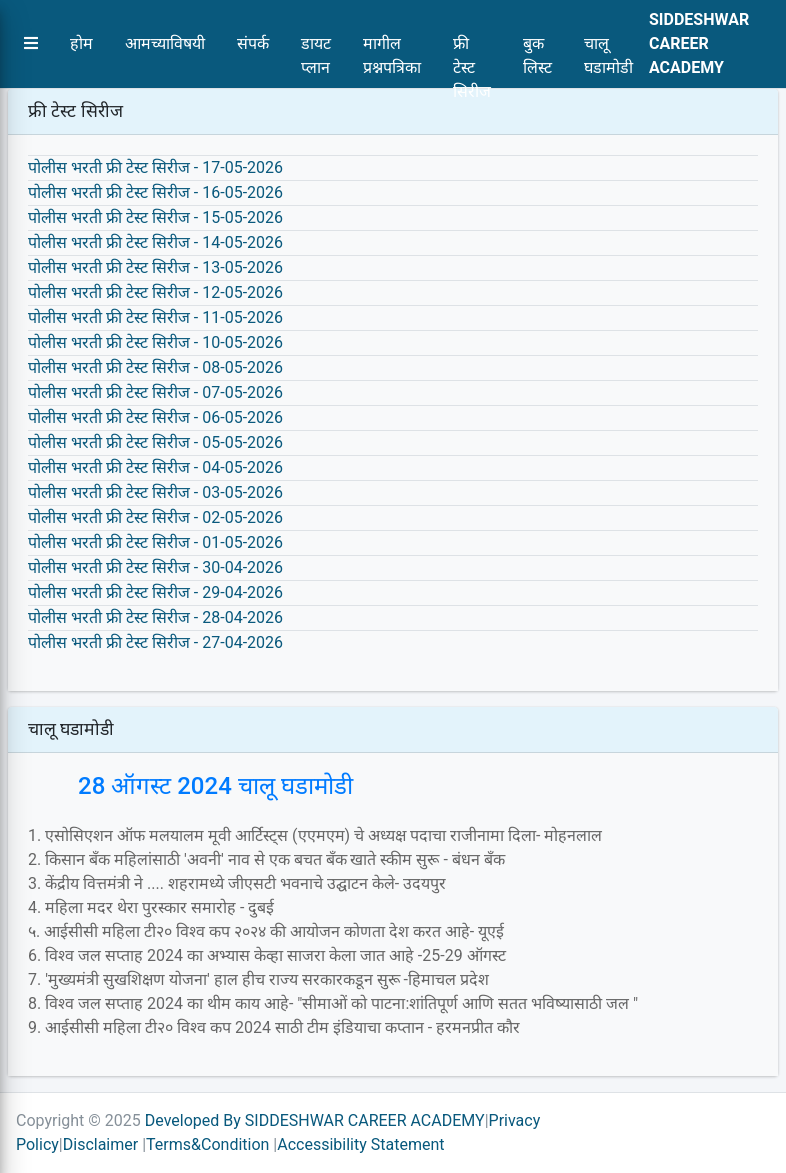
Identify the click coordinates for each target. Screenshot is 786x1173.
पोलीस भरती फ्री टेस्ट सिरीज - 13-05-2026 (155, 267)
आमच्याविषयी (165, 43)
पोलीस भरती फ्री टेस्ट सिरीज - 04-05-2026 (155, 467)
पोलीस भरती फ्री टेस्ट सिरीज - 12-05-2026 (155, 292)
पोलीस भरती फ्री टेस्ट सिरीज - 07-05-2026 (155, 392)
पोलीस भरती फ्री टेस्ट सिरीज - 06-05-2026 (155, 417)
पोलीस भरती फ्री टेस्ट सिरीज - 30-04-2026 (155, 567)
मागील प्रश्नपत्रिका (392, 49)
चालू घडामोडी (608, 49)
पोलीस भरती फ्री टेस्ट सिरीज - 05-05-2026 (155, 442)
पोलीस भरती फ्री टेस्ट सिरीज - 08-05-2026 (155, 367)
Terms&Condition (207, 1144)
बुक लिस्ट (537, 49)
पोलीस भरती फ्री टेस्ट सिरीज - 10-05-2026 (155, 342)
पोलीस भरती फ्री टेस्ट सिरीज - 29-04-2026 (155, 592)
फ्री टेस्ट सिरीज (472, 49)
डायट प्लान (316, 49)
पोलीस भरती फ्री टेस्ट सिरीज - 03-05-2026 (155, 492)
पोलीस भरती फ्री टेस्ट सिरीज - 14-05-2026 (155, 242)
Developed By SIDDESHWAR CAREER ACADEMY (315, 1120)
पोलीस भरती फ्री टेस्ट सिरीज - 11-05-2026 (155, 317)
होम (81, 43)
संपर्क (253, 43)
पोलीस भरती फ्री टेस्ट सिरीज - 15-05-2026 (155, 217)
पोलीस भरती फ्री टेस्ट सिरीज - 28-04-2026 (155, 617)
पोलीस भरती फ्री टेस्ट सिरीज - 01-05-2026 (155, 542)
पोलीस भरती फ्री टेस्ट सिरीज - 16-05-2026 (155, 192)
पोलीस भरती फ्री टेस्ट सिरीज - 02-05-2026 (155, 517)
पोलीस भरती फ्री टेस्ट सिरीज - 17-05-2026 (155, 167)
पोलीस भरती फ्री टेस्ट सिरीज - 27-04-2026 (155, 642)
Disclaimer (100, 1144)
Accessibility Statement (360, 1144)
